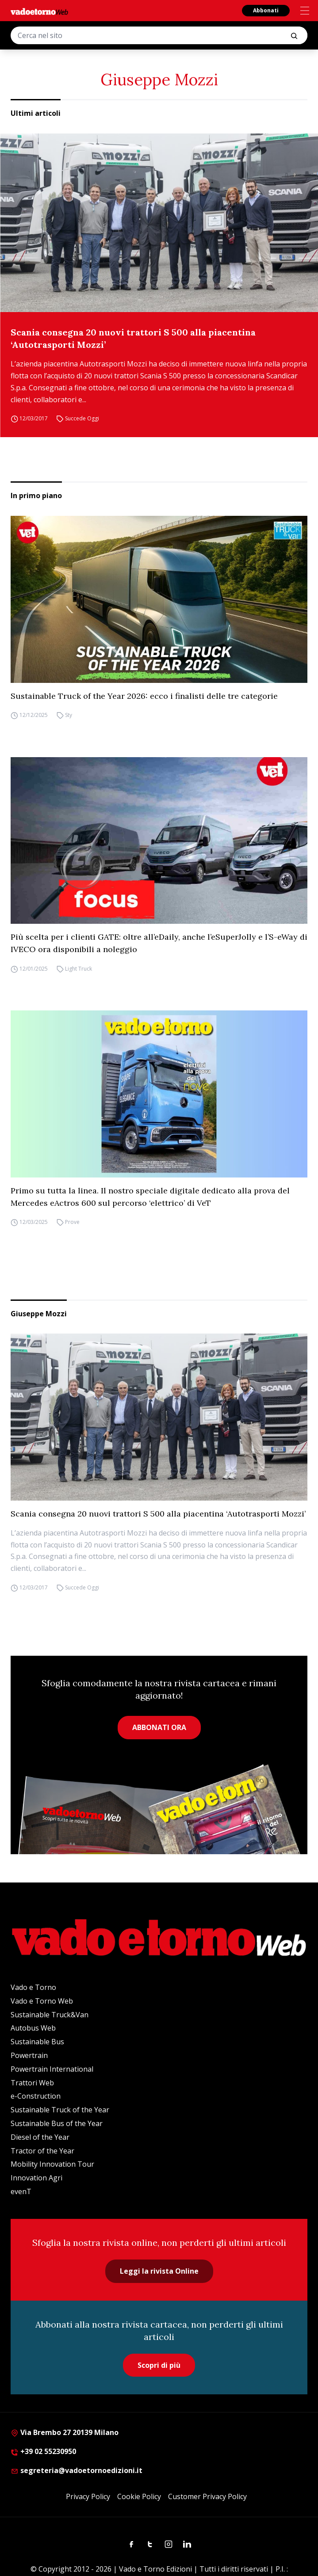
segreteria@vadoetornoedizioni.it (76, 2470)
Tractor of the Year (42, 2151)
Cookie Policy (139, 2496)
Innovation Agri (36, 2178)
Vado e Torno (33, 1987)
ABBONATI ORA (159, 1727)
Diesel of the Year (40, 2137)
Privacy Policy (88, 2496)
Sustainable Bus (37, 2041)
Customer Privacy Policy (207, 2496)
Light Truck (78, 968)
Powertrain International (52, 2069)
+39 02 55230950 (43, 2451)
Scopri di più (159, 2365)
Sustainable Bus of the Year (57, 2123)
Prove (72, 1222)
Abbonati (266, 10)
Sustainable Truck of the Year (60, 2110)
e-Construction (36, 2096)
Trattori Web (32, 2083)
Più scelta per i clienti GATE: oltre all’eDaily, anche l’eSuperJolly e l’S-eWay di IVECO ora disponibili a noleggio (159, 943)
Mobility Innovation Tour (52, 2164)
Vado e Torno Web (42, 2001)
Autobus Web (33, 2028)
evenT (21, 2191)
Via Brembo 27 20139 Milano (65, 2432)
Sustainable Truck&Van (49, 2015)
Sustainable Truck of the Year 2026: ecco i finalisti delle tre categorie (144, 696)
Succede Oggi (82, 418)
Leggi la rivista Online (159, 2271)
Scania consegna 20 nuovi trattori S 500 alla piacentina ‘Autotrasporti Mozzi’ (133, 338)
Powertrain (29, 2055)
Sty (68, 715)
